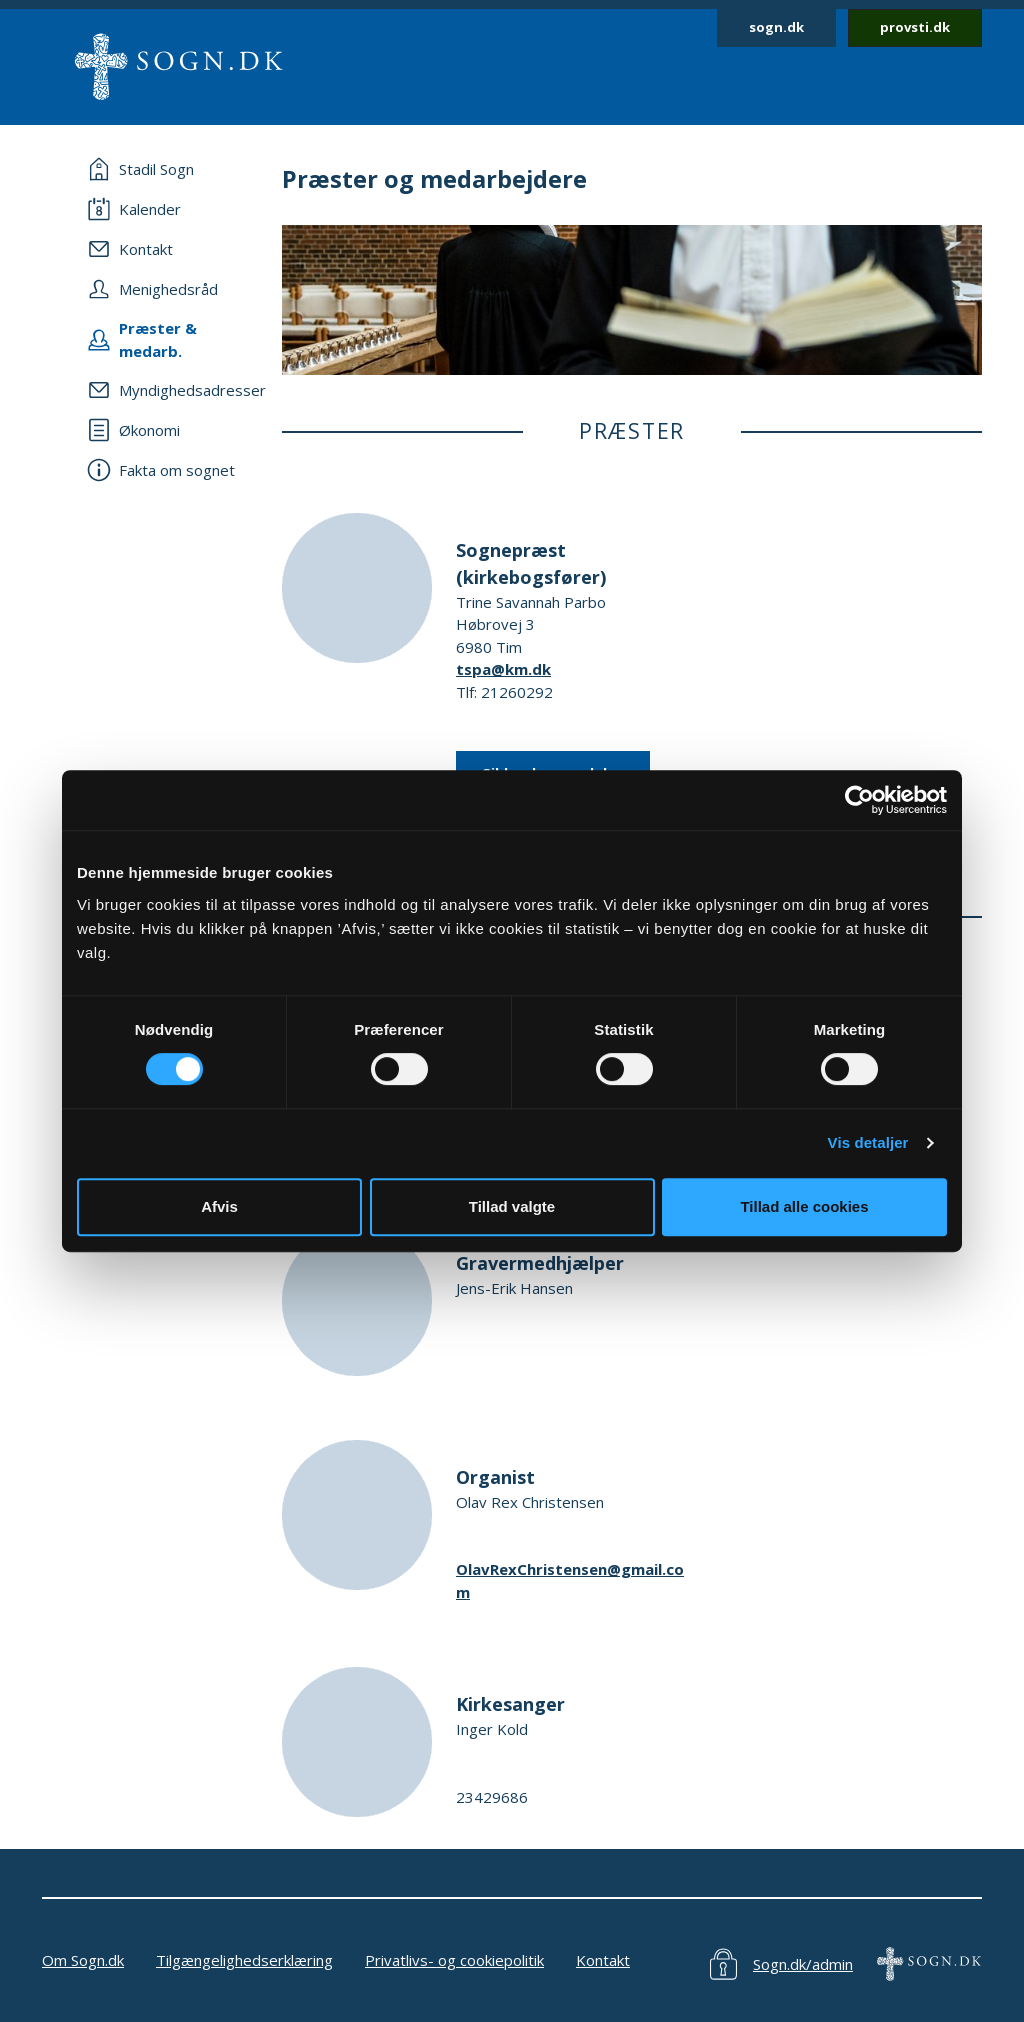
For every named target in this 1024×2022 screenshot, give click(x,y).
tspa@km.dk (503, 669)
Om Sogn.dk (83, 1960)
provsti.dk (915, 27)
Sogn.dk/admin (803, 1964)
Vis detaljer (868, 1142)
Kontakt (603, 1960)
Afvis (219, 1206)
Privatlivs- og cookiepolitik (454, 1960)
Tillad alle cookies (804, 1206)
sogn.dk (776, 27)
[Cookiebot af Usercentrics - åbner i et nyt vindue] (859, 800)
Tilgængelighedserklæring (244, 1960)
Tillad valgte (512, 1206)
